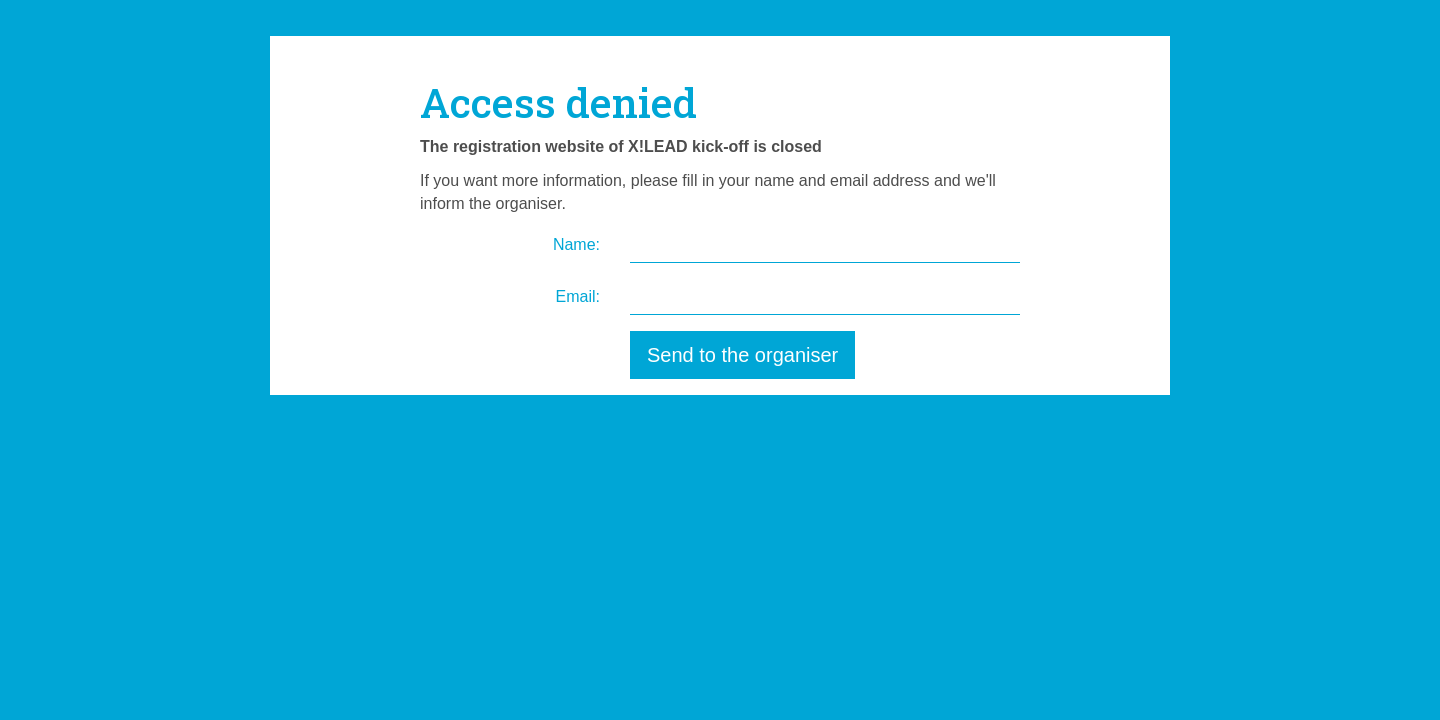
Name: (576, 244)
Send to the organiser (742, 355)
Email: (578, 296)
